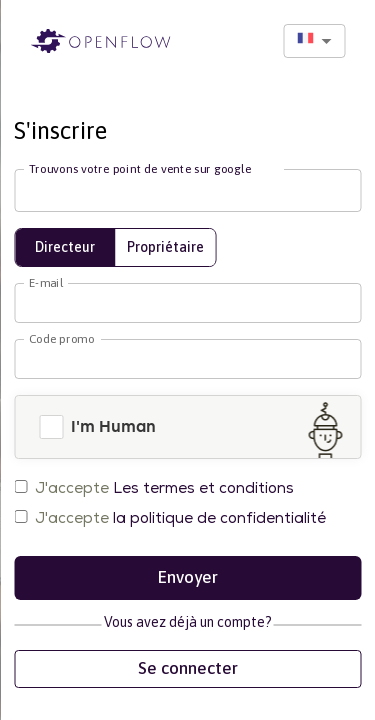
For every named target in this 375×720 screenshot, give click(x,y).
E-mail (45, 282)
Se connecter (187, 669)
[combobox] (314, 41)
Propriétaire (165, 247)
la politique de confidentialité (219, 518)
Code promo (61, 338)
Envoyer (187, 578)
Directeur (65, 247)
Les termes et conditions (203, 488)
